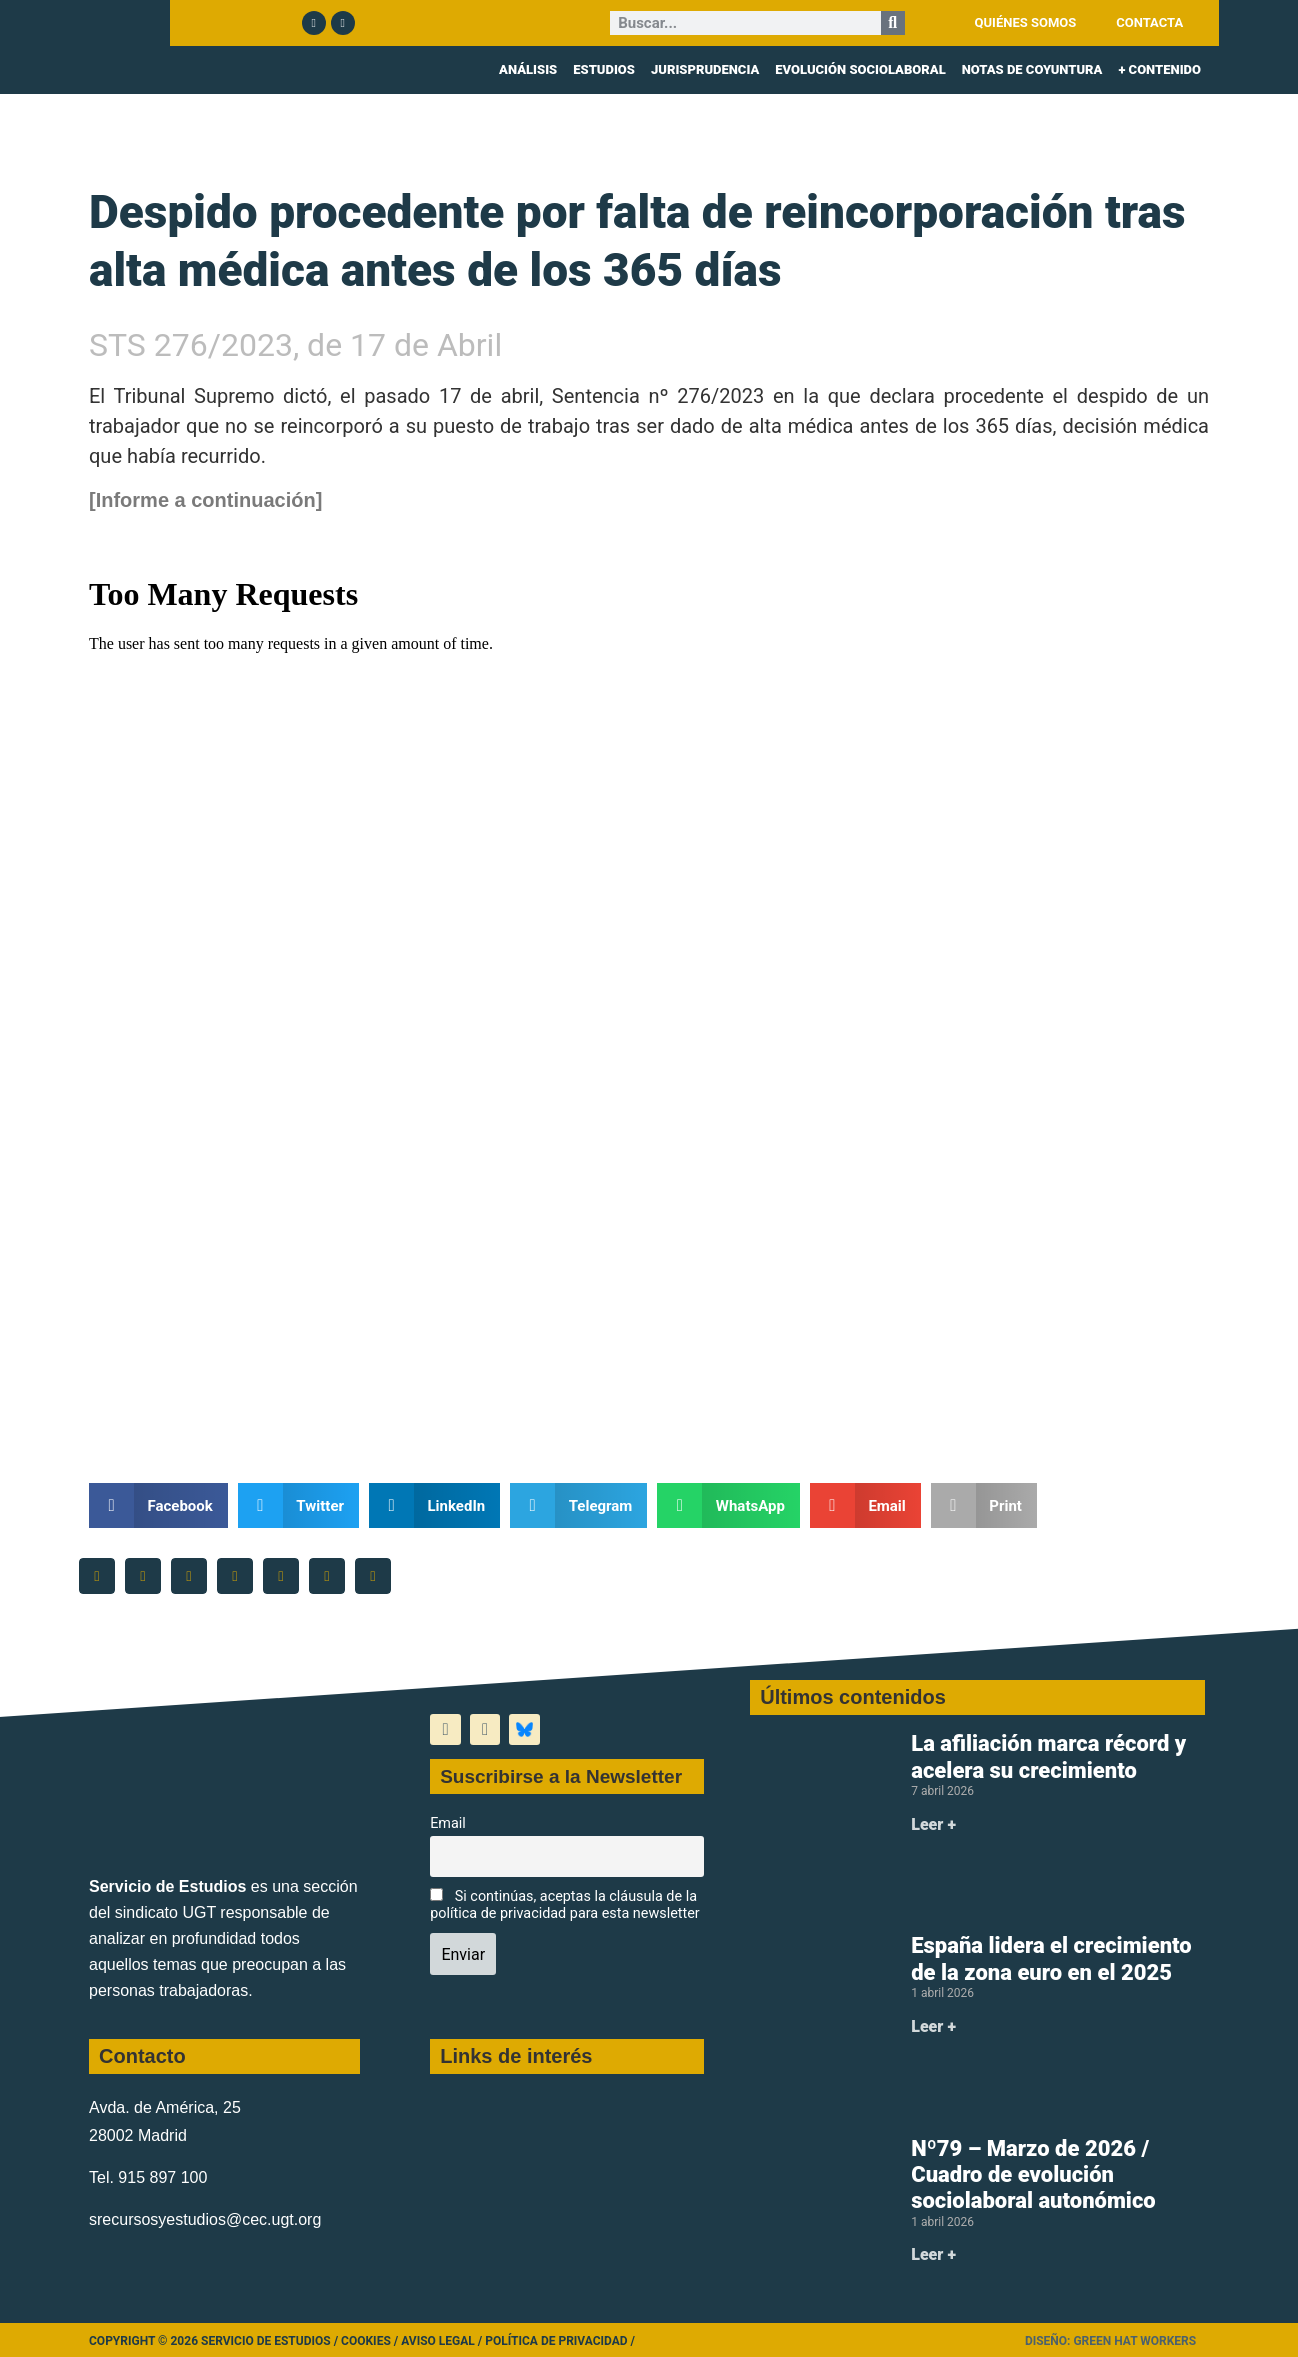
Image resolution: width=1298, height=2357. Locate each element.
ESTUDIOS (604, 69)
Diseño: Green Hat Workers (1110, 2341)
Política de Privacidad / (560, 2341)
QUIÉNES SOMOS (1026, 22)
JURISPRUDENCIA (705, 69)
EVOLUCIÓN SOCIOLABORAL (860, 69)
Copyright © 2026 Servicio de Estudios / (215, 2341)
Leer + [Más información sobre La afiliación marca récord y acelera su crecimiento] (933, 1824)
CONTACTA (1149, 22)
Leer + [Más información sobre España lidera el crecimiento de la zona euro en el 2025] (933, 2026)
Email (448, 1823)
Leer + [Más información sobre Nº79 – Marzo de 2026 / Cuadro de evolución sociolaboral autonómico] (933, 2254)
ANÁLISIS (528, 69)
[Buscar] (893, 23)
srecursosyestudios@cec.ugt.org (205, 2219)
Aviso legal (438, 2341)
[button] (158, 1505)
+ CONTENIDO (1159, 69)
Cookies (366, 2341)
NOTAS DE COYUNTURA (1032, 69)
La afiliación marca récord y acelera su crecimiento (1048, 1756)
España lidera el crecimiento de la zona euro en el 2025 (1051, 1958)
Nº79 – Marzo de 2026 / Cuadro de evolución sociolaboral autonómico (1033, 2175)
